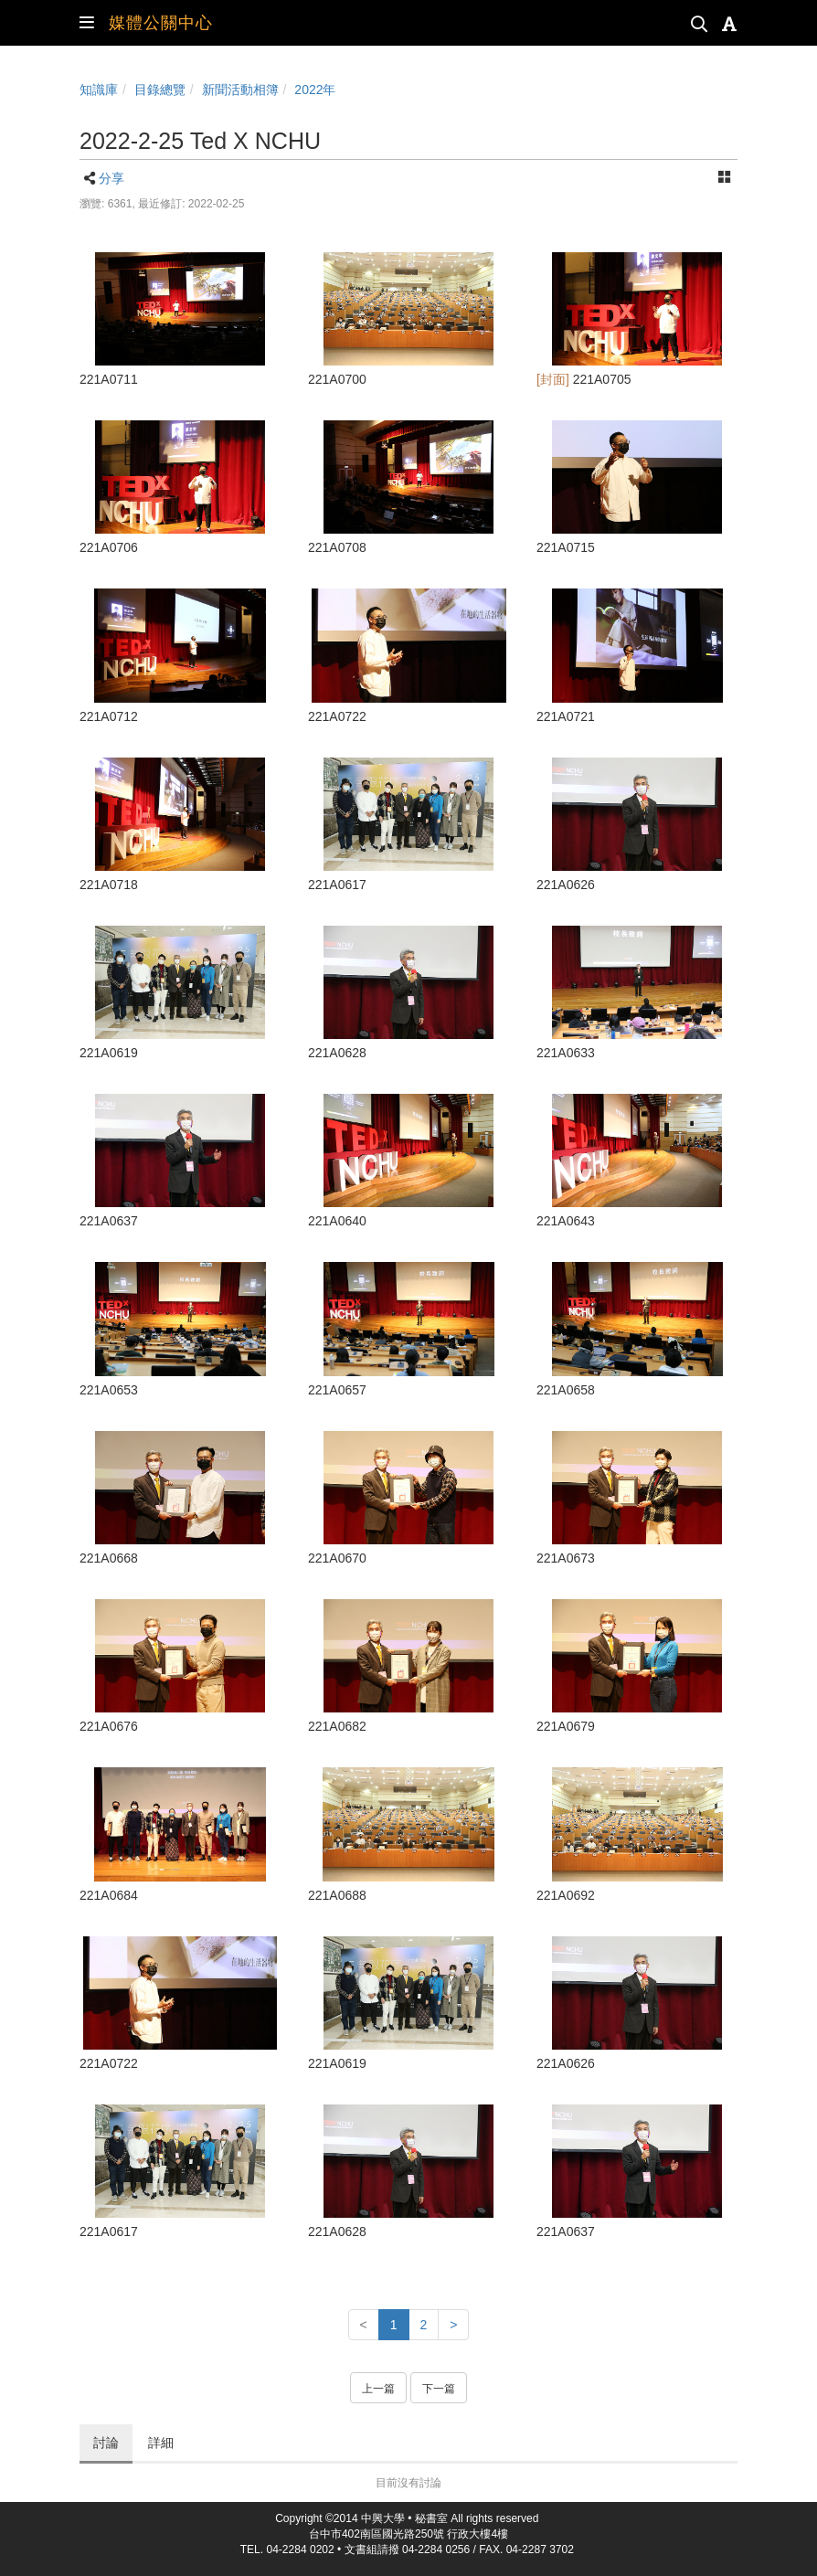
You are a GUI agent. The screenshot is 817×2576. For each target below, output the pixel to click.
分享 (111, 178)
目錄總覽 (160, 89)
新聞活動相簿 (240, 89)
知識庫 (99, 89)
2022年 (314, 89)
